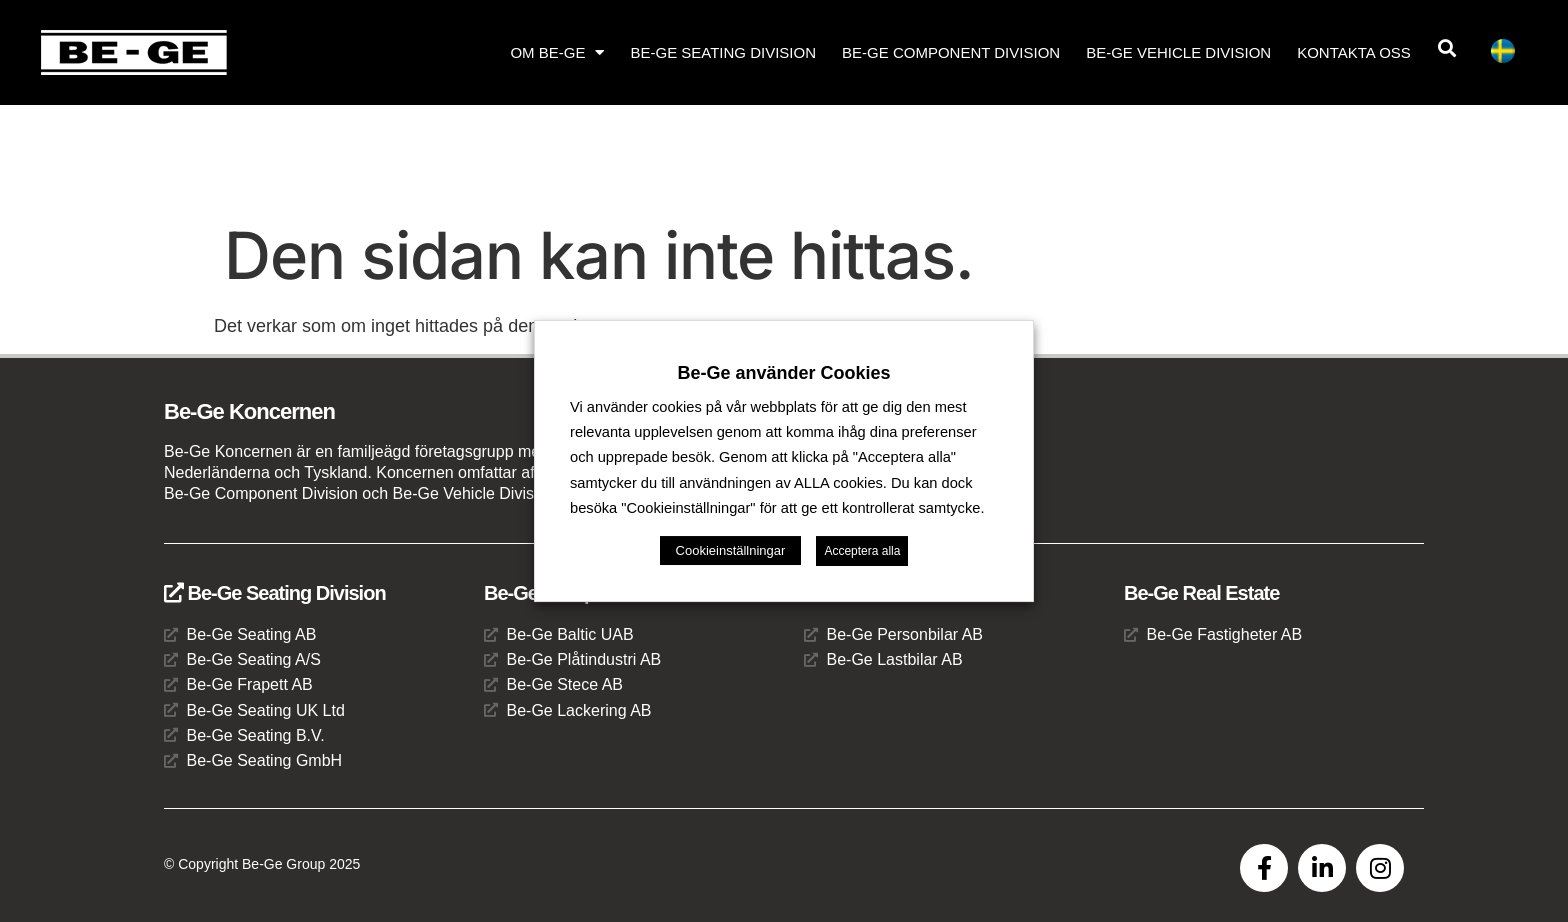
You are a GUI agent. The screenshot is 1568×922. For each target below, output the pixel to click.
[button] (1447, 48)
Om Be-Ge (557, 52)
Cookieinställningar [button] (731, 550)
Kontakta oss (1354, 52)
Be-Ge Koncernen (249, 411)
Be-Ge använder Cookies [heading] (783, 373)
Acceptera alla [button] (862, 551)
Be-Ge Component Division (951, 52)
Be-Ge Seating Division (723, 52)
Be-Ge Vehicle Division (1178, 52)
